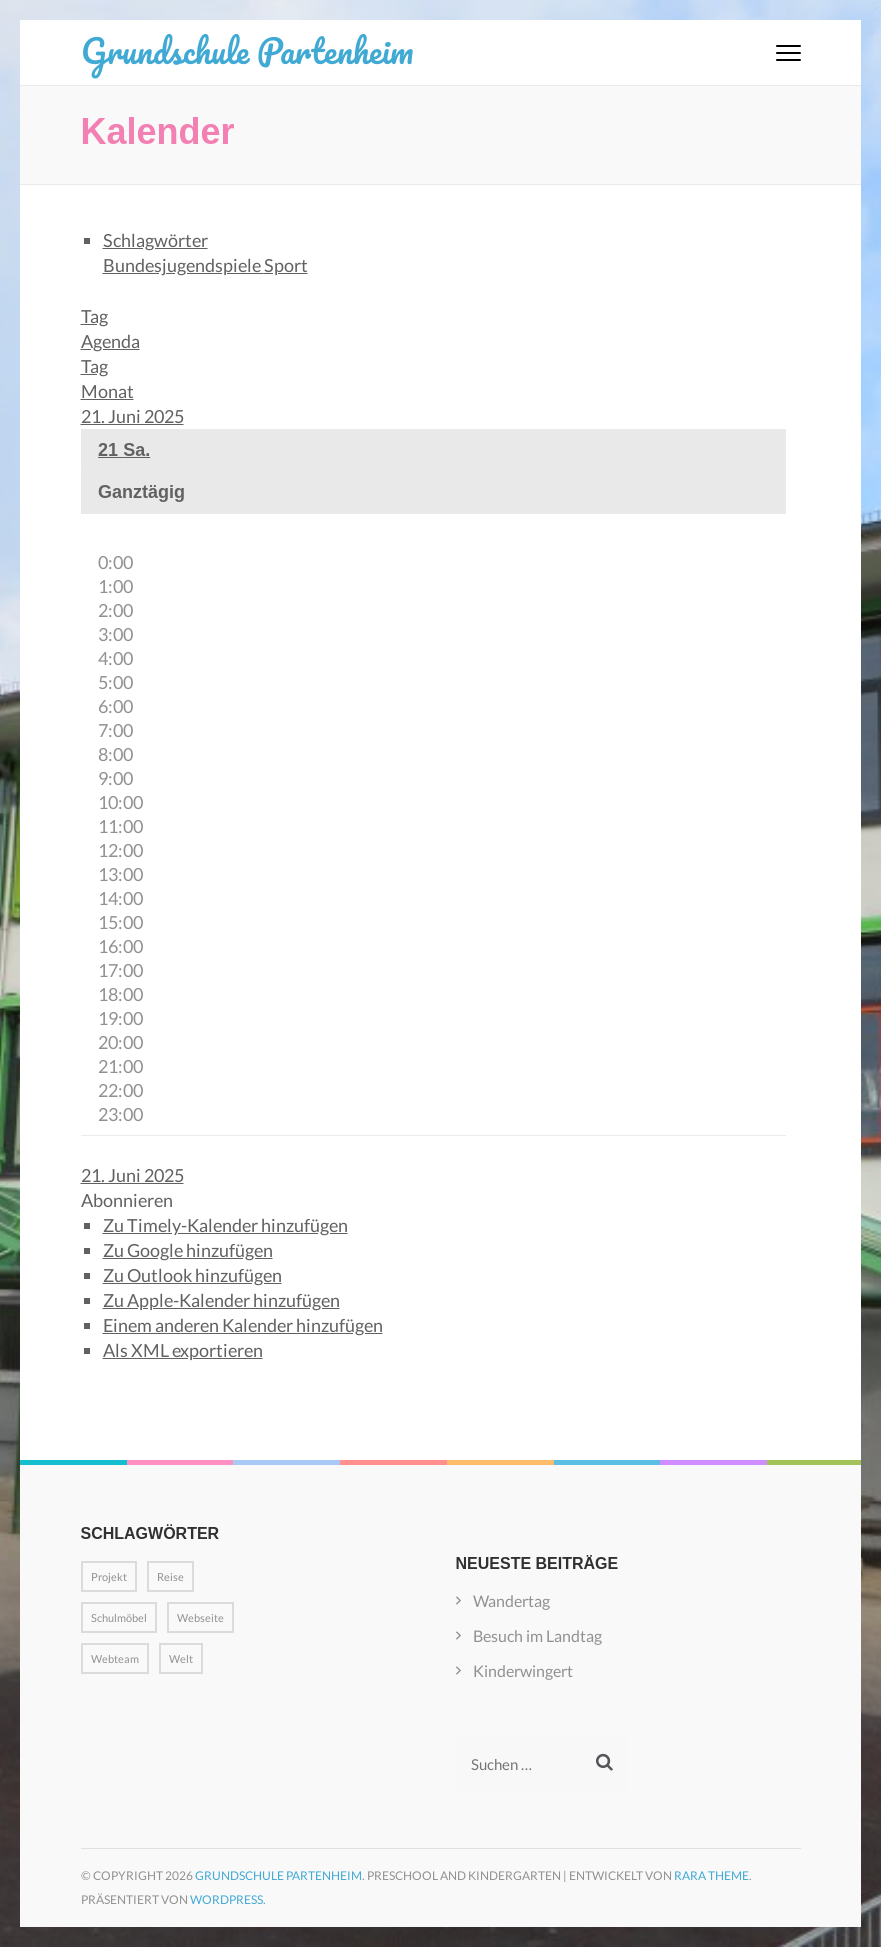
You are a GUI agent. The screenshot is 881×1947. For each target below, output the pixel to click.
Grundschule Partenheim (247, 50)
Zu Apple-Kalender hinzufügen (221, 1300)
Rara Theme (711, 1875)
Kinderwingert (523, 1670)
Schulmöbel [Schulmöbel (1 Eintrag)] (119, 1617)
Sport (286, 265)
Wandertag (511, 1600)
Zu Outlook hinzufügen (192, 1275)
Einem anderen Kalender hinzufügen (243, 1325)
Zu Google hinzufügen (188, 1250)
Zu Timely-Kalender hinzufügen (225, 1225)
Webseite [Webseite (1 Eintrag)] (200, 1617)
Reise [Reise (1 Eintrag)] (170, 1576)
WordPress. (228, 1899)
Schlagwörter (155, 240)
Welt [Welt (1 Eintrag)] (181, 1658)
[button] (127, 1200)
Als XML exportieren (183, 1350)
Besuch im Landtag (537, 1635)
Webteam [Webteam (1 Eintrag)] (115, 1658)
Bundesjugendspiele (183, 265)
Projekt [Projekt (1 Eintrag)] (109, 1576)
